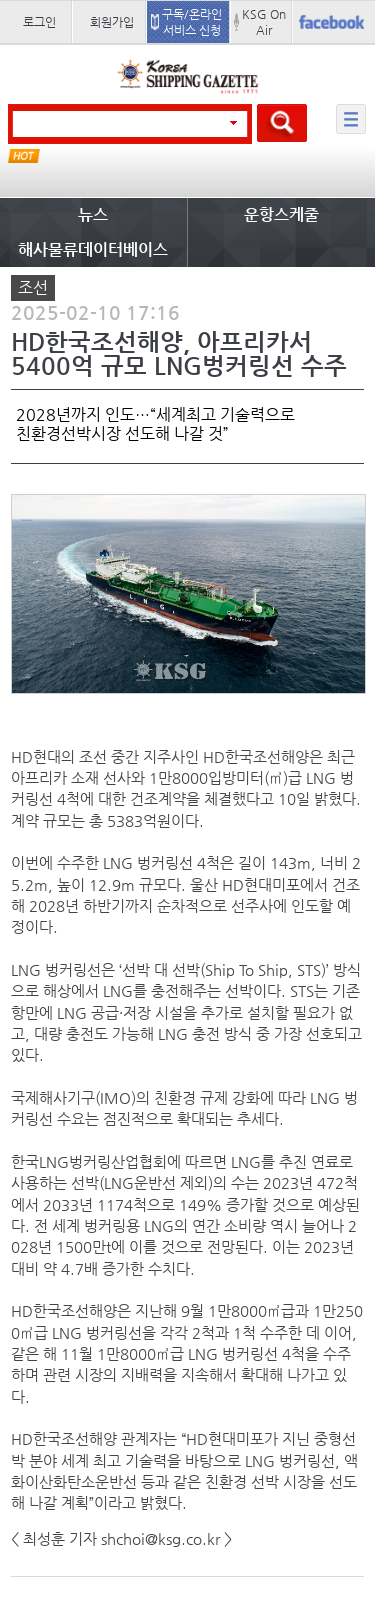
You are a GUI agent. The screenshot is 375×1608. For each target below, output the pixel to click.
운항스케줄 (281, 214)
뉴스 (93, 214)
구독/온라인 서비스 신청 (192, 22)
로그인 (39, 22)
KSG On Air (264, 22)
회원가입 (112, 22)
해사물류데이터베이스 (93, 249)
